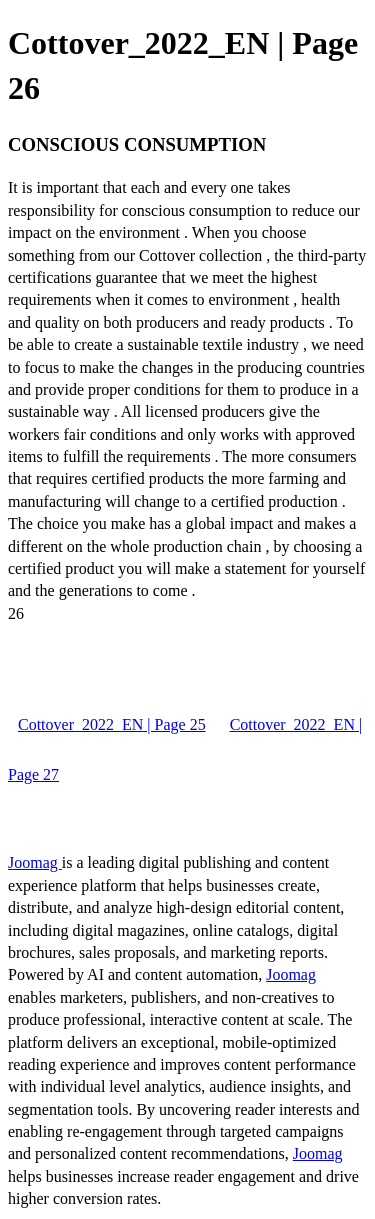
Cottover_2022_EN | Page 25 (112, 724)
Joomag (35, 862)
